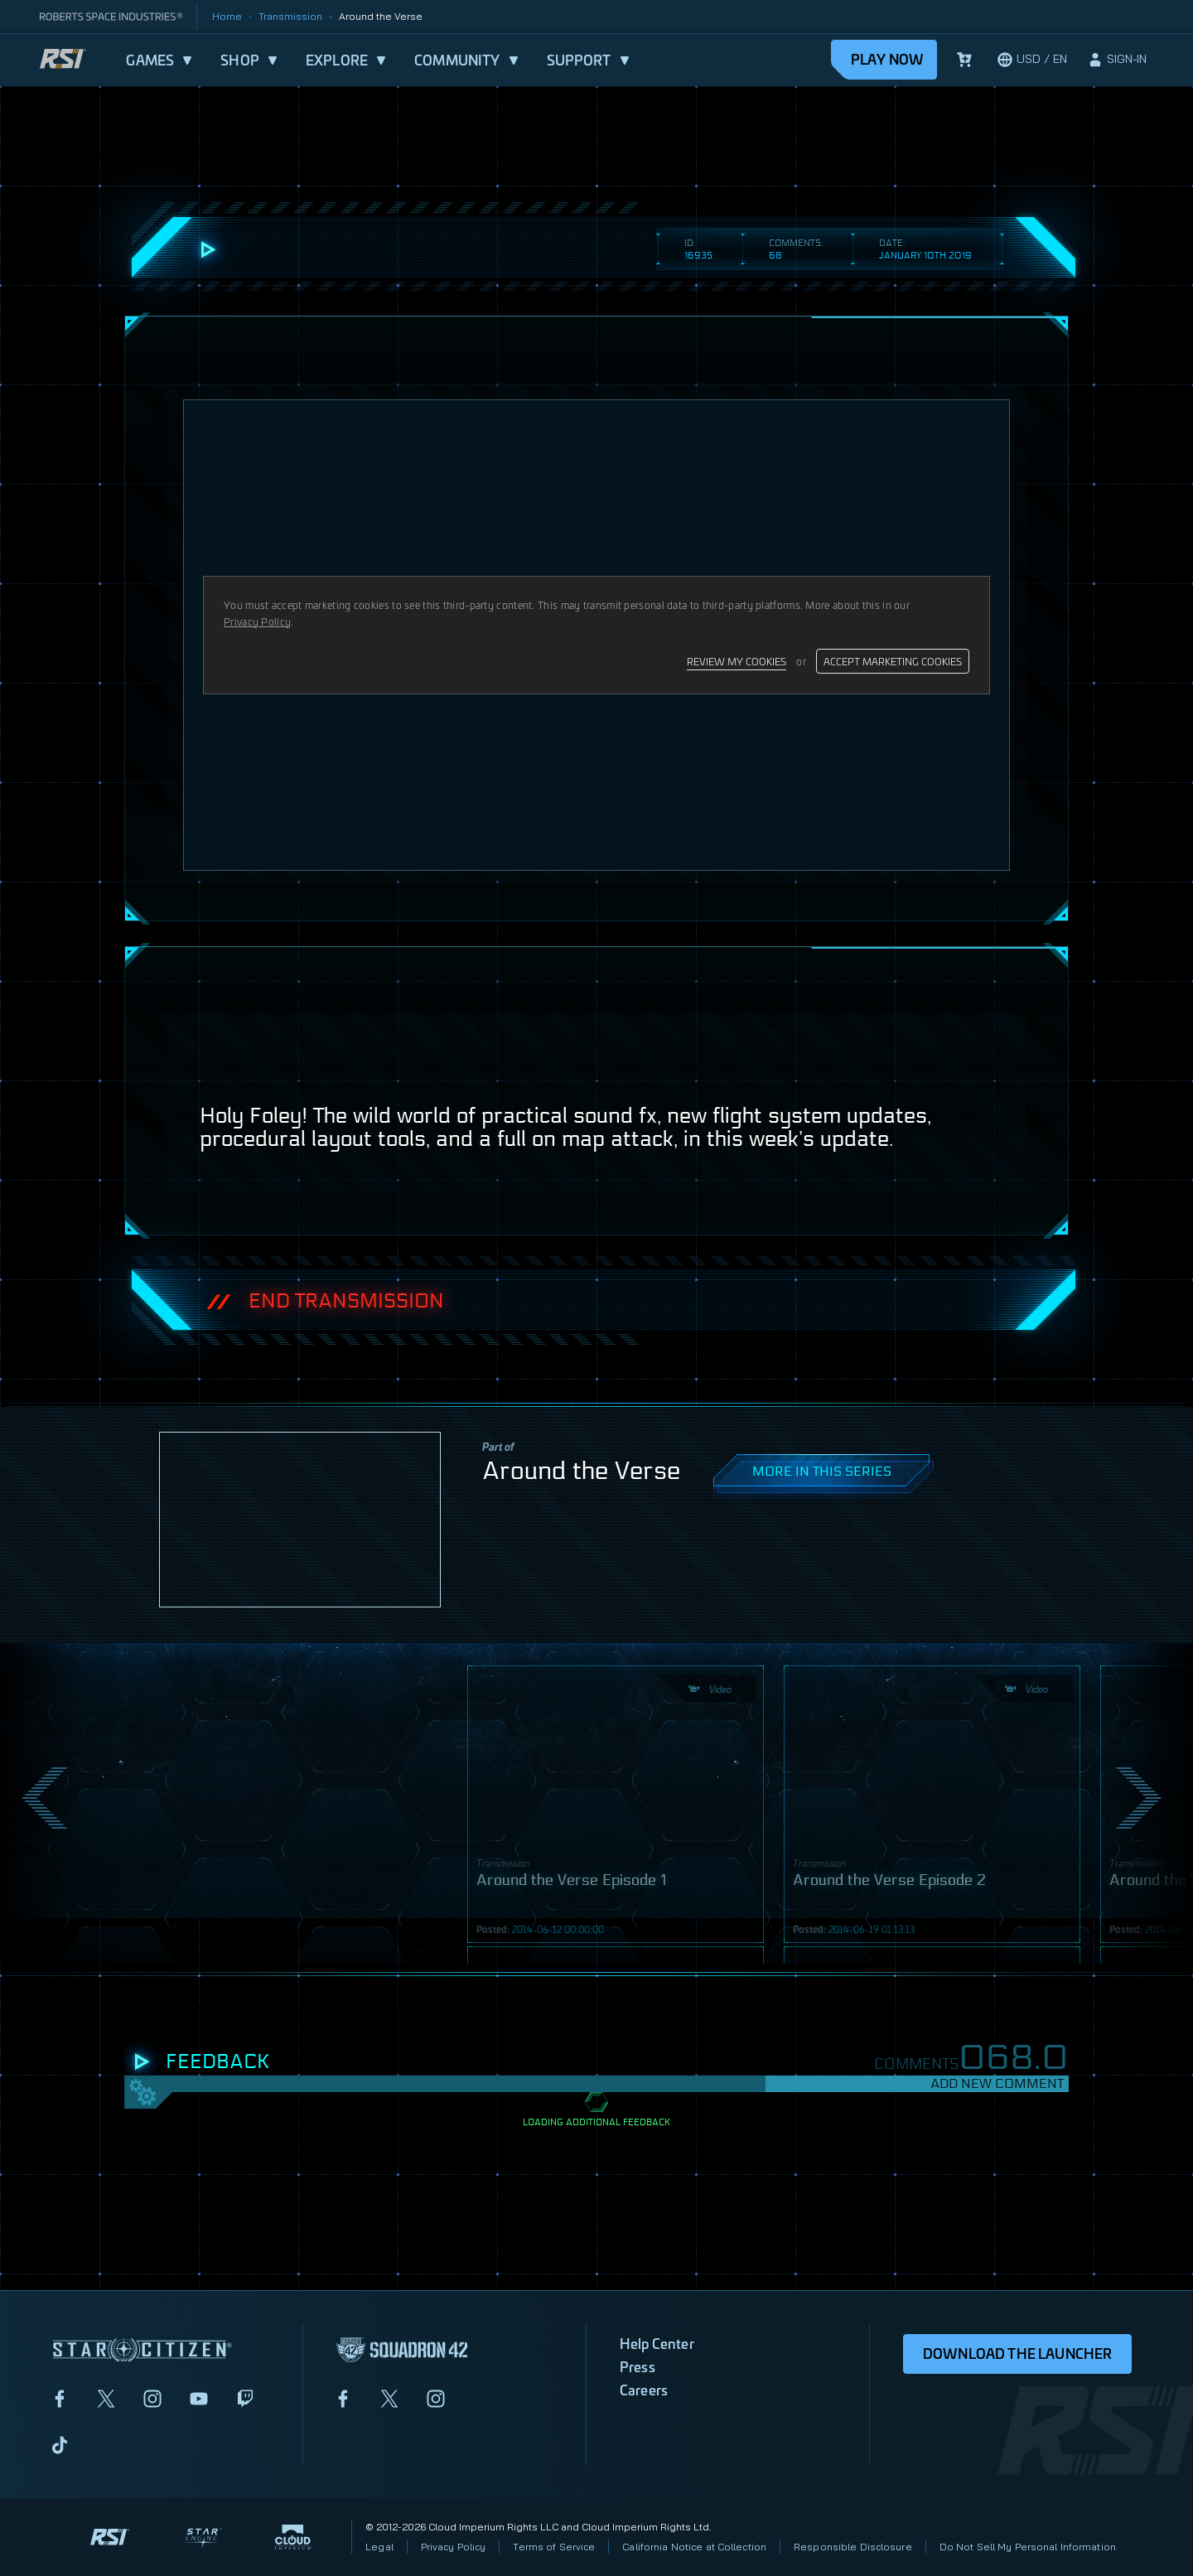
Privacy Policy (453, 2546)
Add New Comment (997, 2083)
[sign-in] (1116, 59)
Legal (379, 2546)
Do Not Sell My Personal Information (1027, 2546)
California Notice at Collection (694, 2546)
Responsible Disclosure (853, 2546)
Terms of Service (554, 2546)
